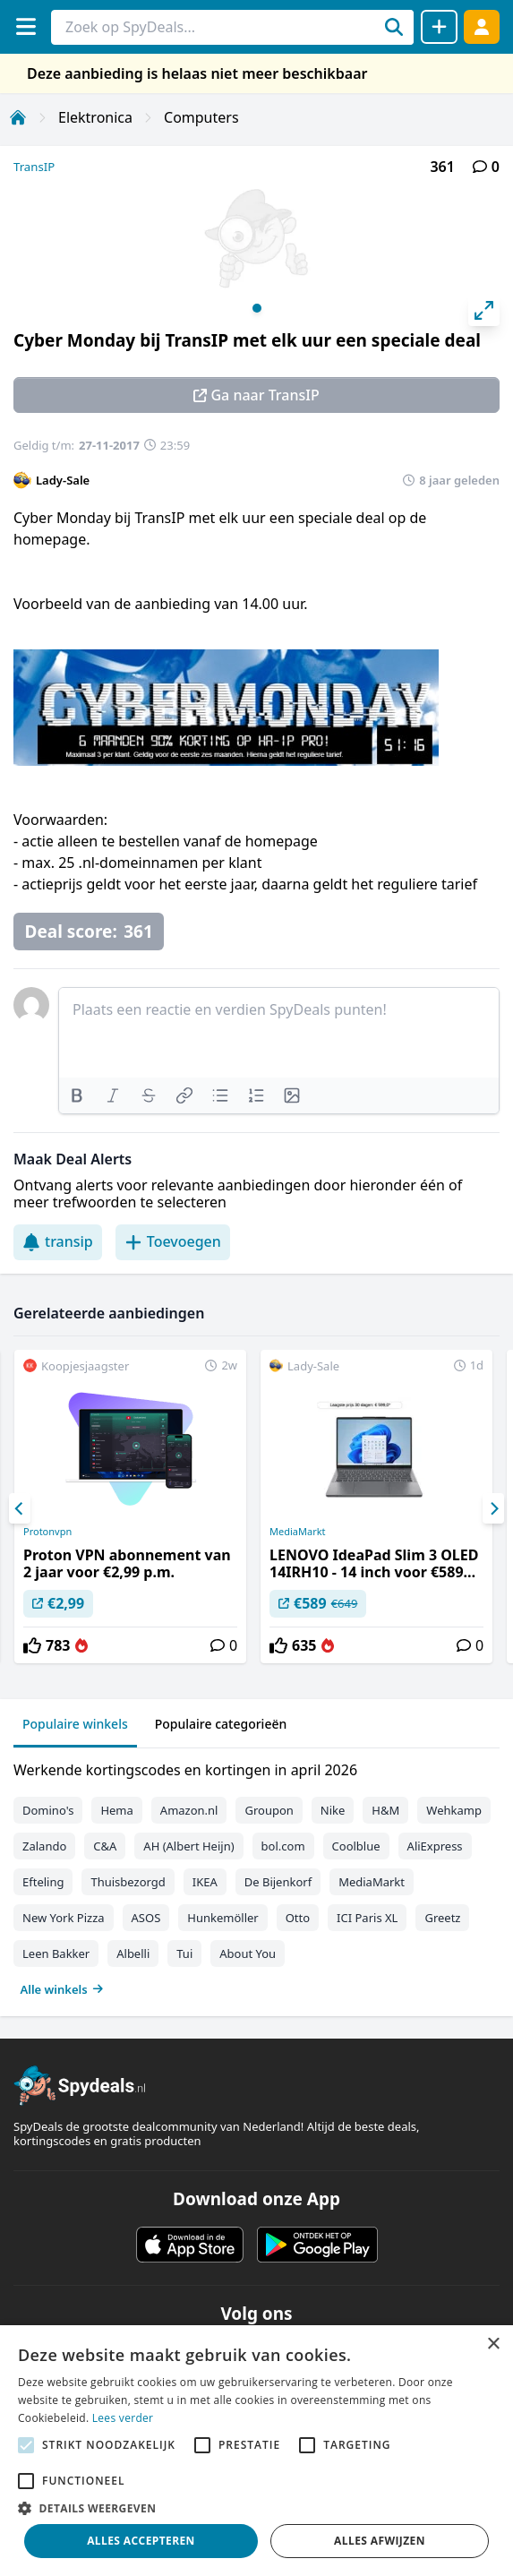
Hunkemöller (222, 1918)
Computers (201, 117)
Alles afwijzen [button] (379, 2540)
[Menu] (25, 26)
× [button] (493, 2344)
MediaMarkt (297, 1531)
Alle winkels (62, 1989)
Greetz (442, 1918)
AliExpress (435, 1846)
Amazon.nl (189, 1810)
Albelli (133, 1953)
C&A (104, 1846)
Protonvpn (47, 1531)
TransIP (34, 166)
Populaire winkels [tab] (75, 1723)
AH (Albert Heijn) (188, 1846)
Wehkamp (454, 1810)
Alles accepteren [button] (141, 2540)
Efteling (43, 1882)
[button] (256, 2508)
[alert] (256, 2450)
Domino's (47, 1810)
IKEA (205, 1882)
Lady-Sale (63, 480)
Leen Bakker (56, 1953)
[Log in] (482, 26)
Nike (333, 1810)
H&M (385, 1810)
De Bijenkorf (278, 1882)
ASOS (146, 1918)
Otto (298, 1918)
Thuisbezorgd (127, 1882)
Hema (116, 1810)
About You (247, 1953)
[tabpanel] (256, 1875)
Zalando (44, 1846)
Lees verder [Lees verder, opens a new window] (123, 2418)
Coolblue (356, 1846)
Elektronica (95, 117)
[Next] (493, 1508)
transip (57, 1241)
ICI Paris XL (367, 1918)
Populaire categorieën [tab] (221, 1723)
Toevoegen (172, 1241)
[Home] (18, 117)
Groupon (268, 1810)
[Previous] (19, 1508)
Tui (184, 1953)
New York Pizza (63, 1918)
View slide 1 (256, 308)
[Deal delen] (439, 27)
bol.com (283, 1846)
